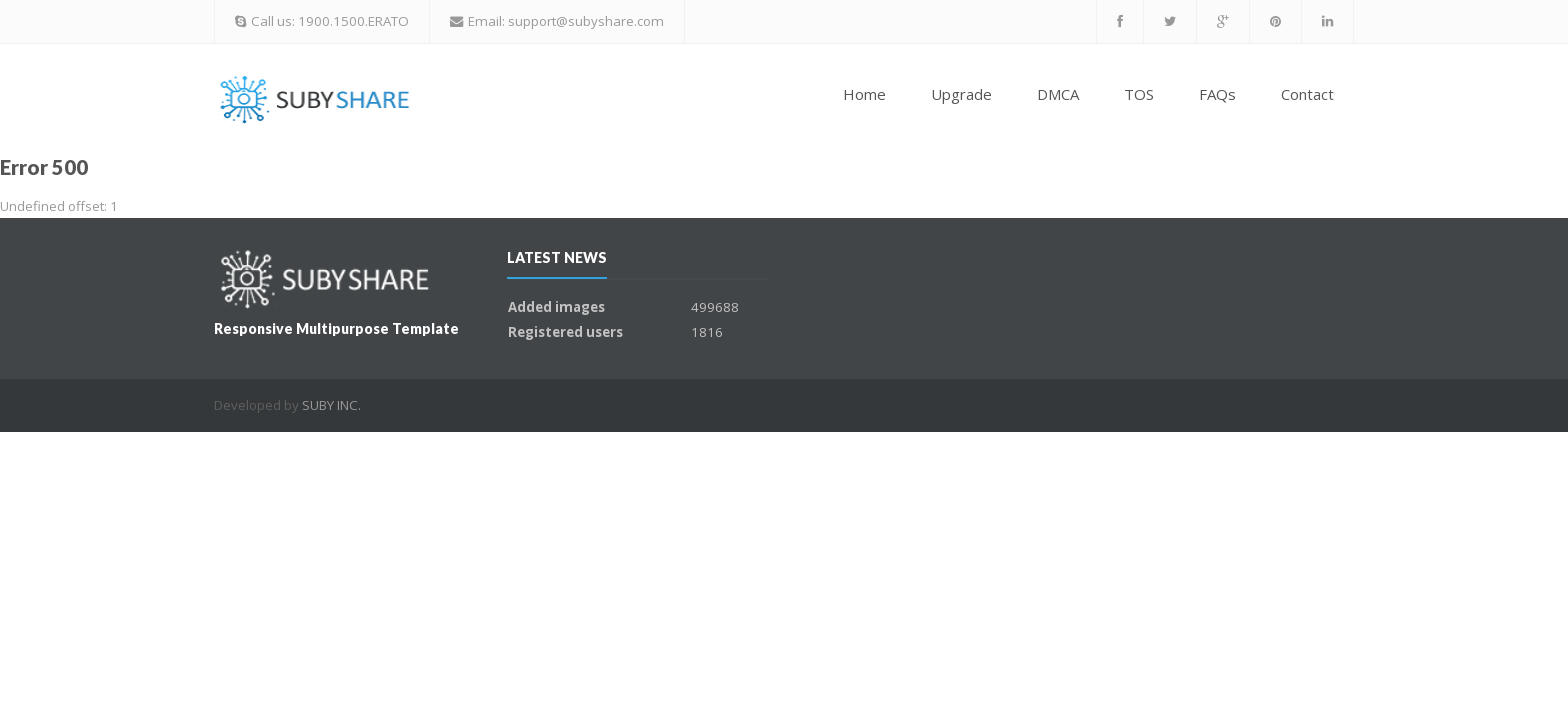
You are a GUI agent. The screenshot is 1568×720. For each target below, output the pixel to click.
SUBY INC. (331, 405)
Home (864, 94)
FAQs (1217, 94)
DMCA (1058, 94)
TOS (1139, 94)
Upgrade (961, 94)
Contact (1307, 94)
